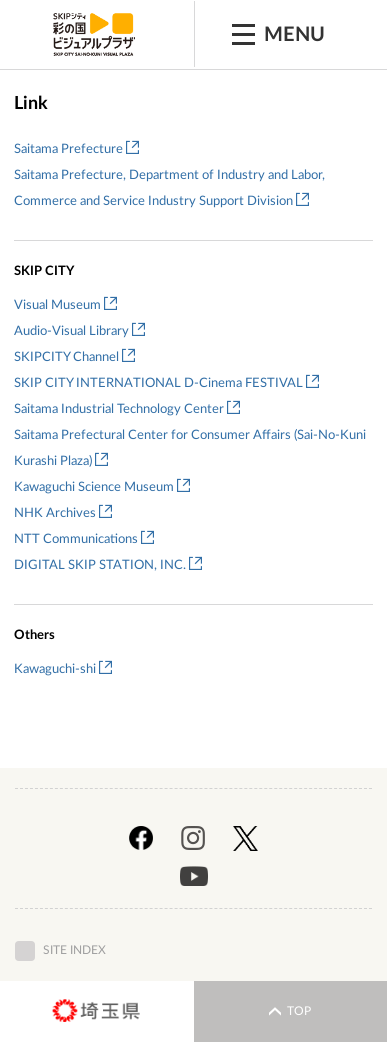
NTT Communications (84, 539)
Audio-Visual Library (79, 331)
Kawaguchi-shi (63, 669)
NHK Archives (63, 513)
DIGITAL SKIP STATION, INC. (108, 565)
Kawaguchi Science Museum (102, 487)
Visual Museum (65, 305)
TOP (290, 1011)
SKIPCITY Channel (74, 357)
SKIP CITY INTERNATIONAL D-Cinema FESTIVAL (166, 383)
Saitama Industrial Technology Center (127, 409)
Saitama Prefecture (76, 149)
